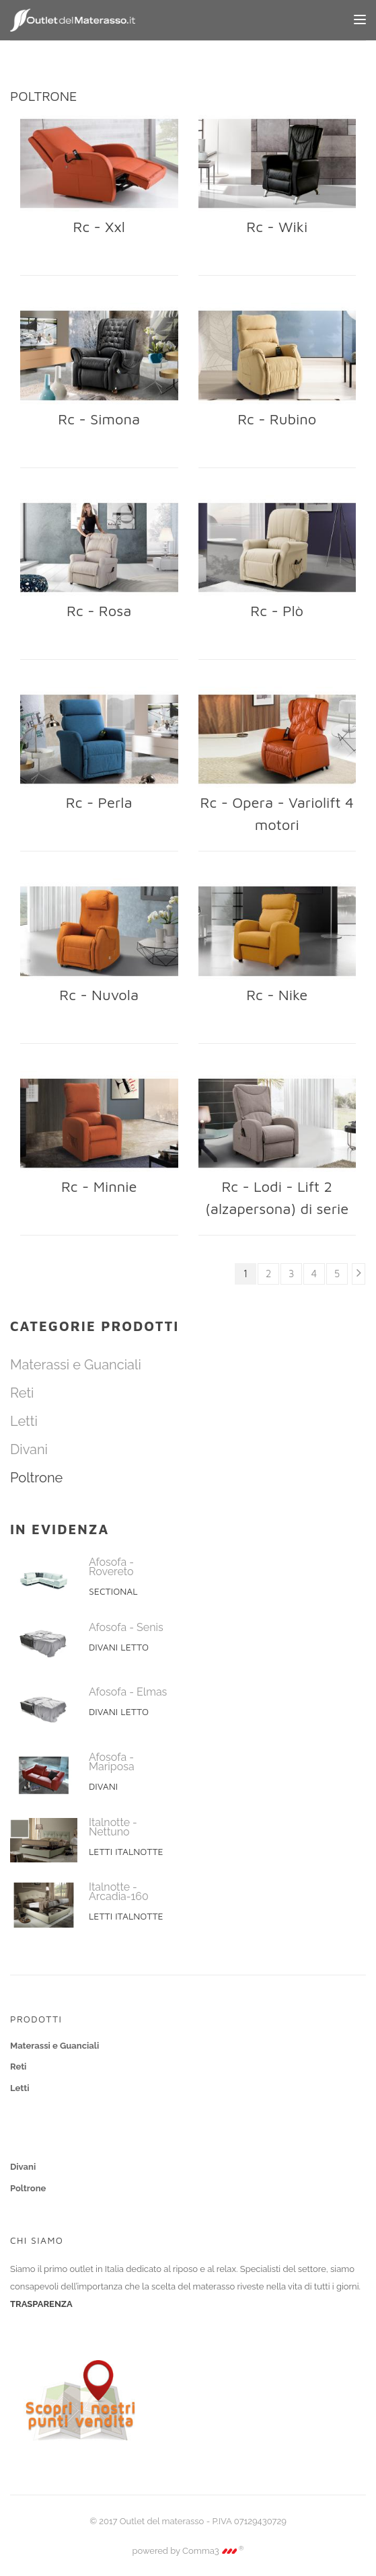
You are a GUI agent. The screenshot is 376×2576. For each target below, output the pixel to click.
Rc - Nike (276, 994)
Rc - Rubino (276, 419)
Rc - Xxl (99, 226)
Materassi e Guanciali (75, 1365)
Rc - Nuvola (99, 994)
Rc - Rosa (99, 610)
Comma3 (213, 2551)
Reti (22, 1393)
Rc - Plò (276, 610)
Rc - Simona (99, 419)
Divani (29, 1449)
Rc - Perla (99, 802)
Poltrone (36, 1478)
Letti (24, 1421)
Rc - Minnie (99, 1186)
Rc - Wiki (276, 226)
